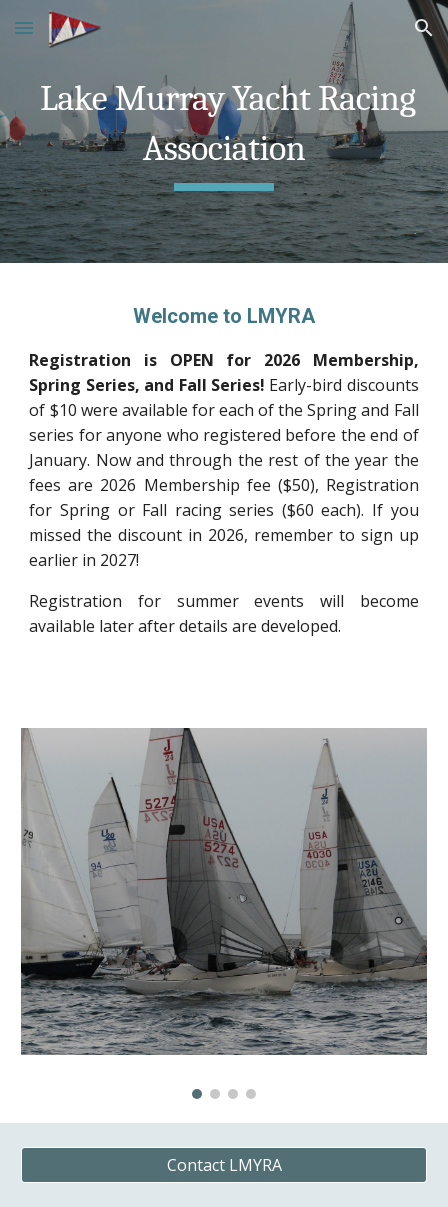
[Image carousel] (223, 913)
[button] (24, 27)
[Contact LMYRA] (223, 1165)
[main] (223, 131)
